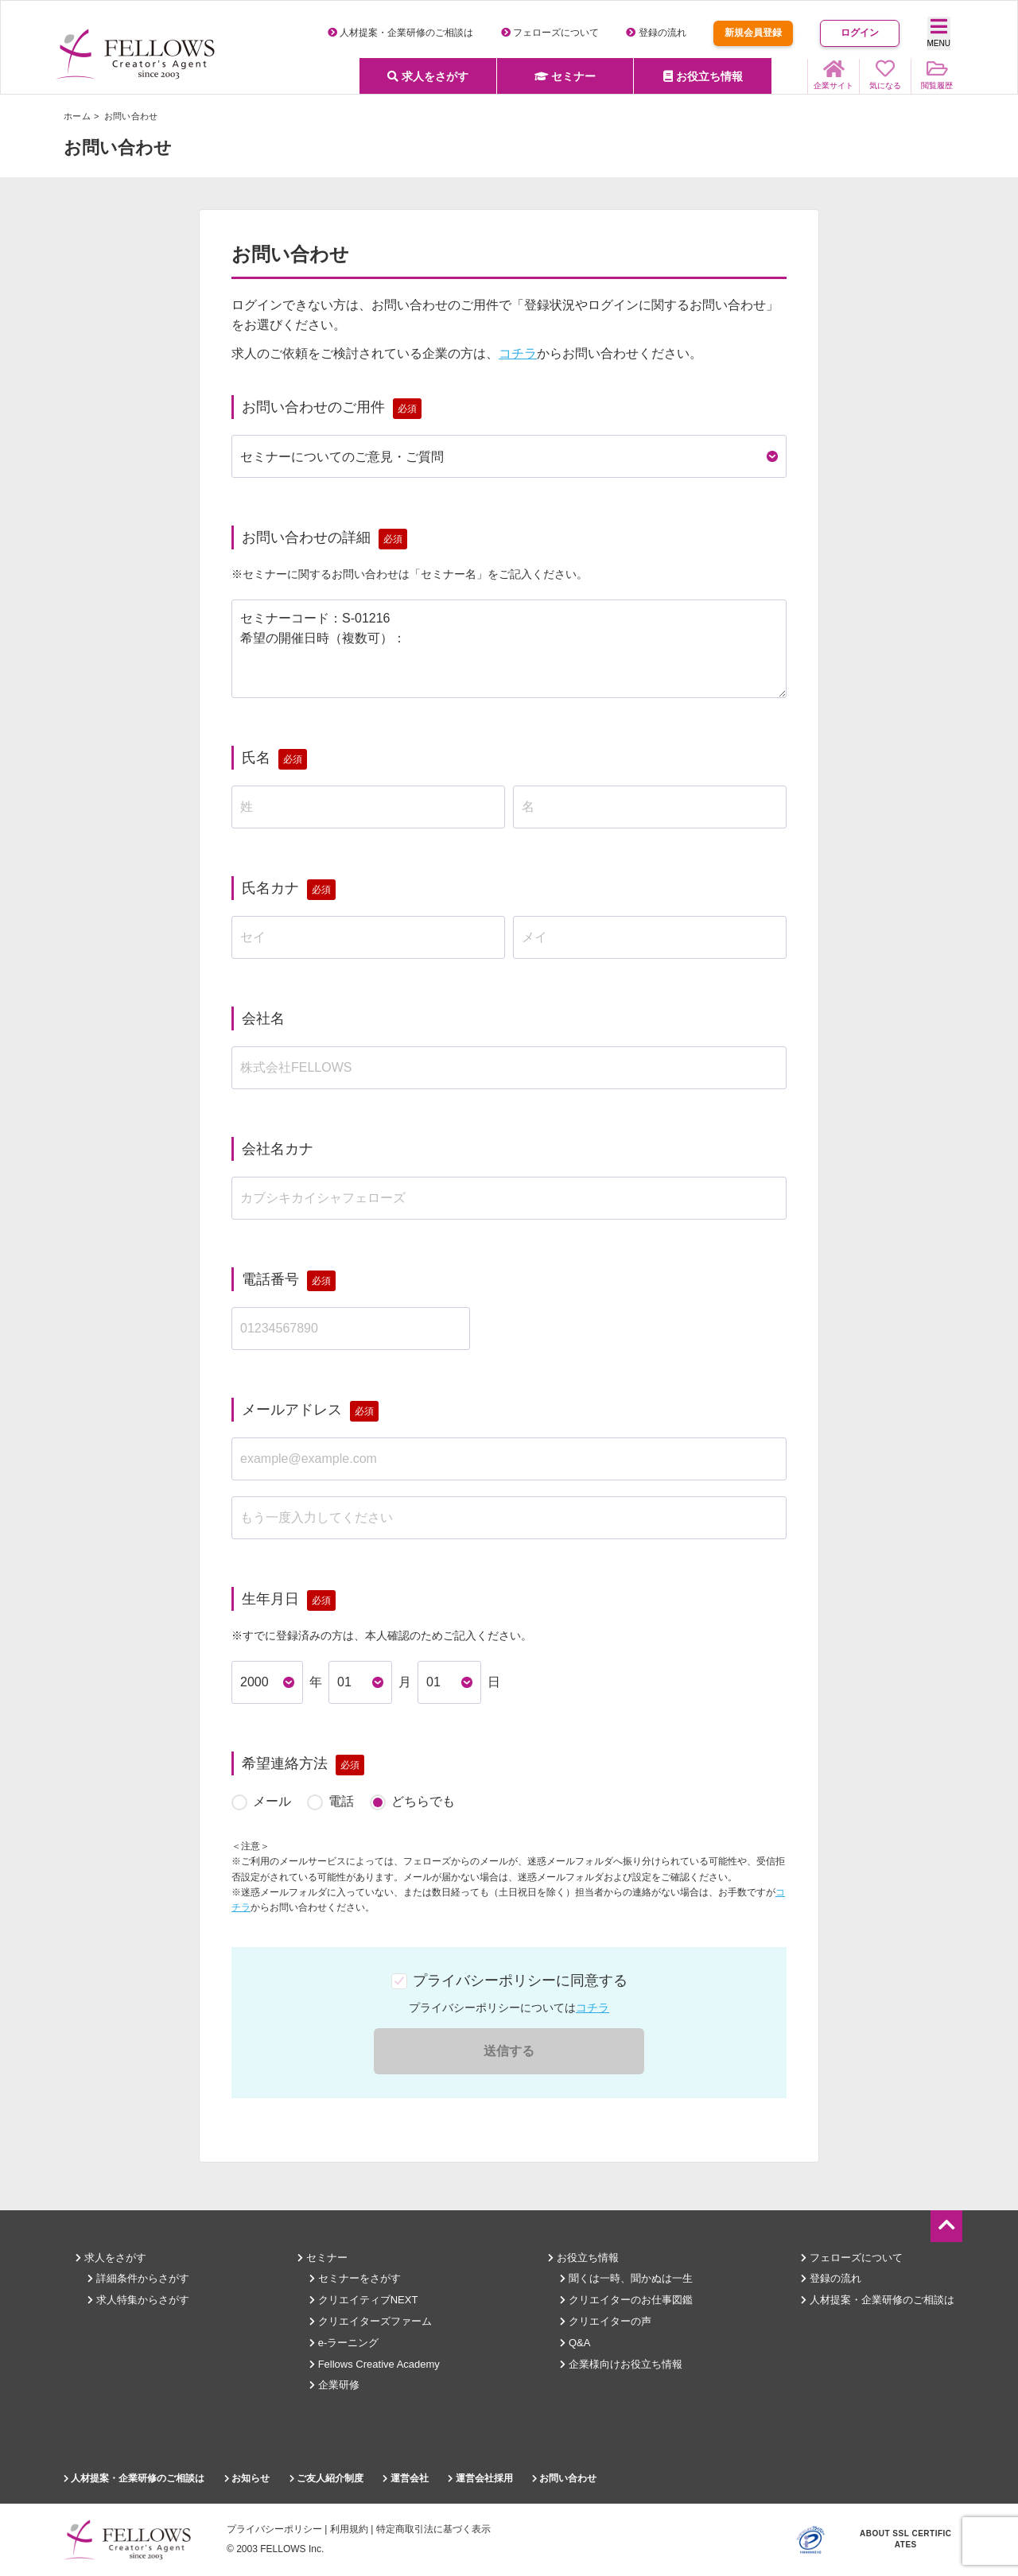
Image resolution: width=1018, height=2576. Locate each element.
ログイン (860, 32)
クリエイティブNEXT (363, 2300)
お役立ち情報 (703, 76)
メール (272, 1801)
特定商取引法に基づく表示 (433, 2529)
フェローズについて (550, 32)
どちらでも (423, 1801)
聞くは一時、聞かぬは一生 (626, 2278)
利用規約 (349, 2529)
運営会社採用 (480, 2478)
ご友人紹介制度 (326, 2478)
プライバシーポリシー (274, 2529)
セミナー (565, 76)
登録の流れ (656, 32)
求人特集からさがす (138, 2300)
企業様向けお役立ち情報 (621, 2364)
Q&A (575, 2343)
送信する (509, 2051)
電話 (341, 1801)
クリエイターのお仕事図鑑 (626, 2300)
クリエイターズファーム (370, 2321)
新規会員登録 (753, 32)
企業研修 (334, 2385)
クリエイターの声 (605, 2321)
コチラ (518, 353)
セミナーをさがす (355, 2278)
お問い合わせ (564, 2478)
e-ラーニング (344, 2343)
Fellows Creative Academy (374, 2364)
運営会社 (405, 2478)
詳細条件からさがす (138, 2278)
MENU (938, 32)
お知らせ (247, 2478)
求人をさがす (427, 76)
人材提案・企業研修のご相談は (400, 32)
